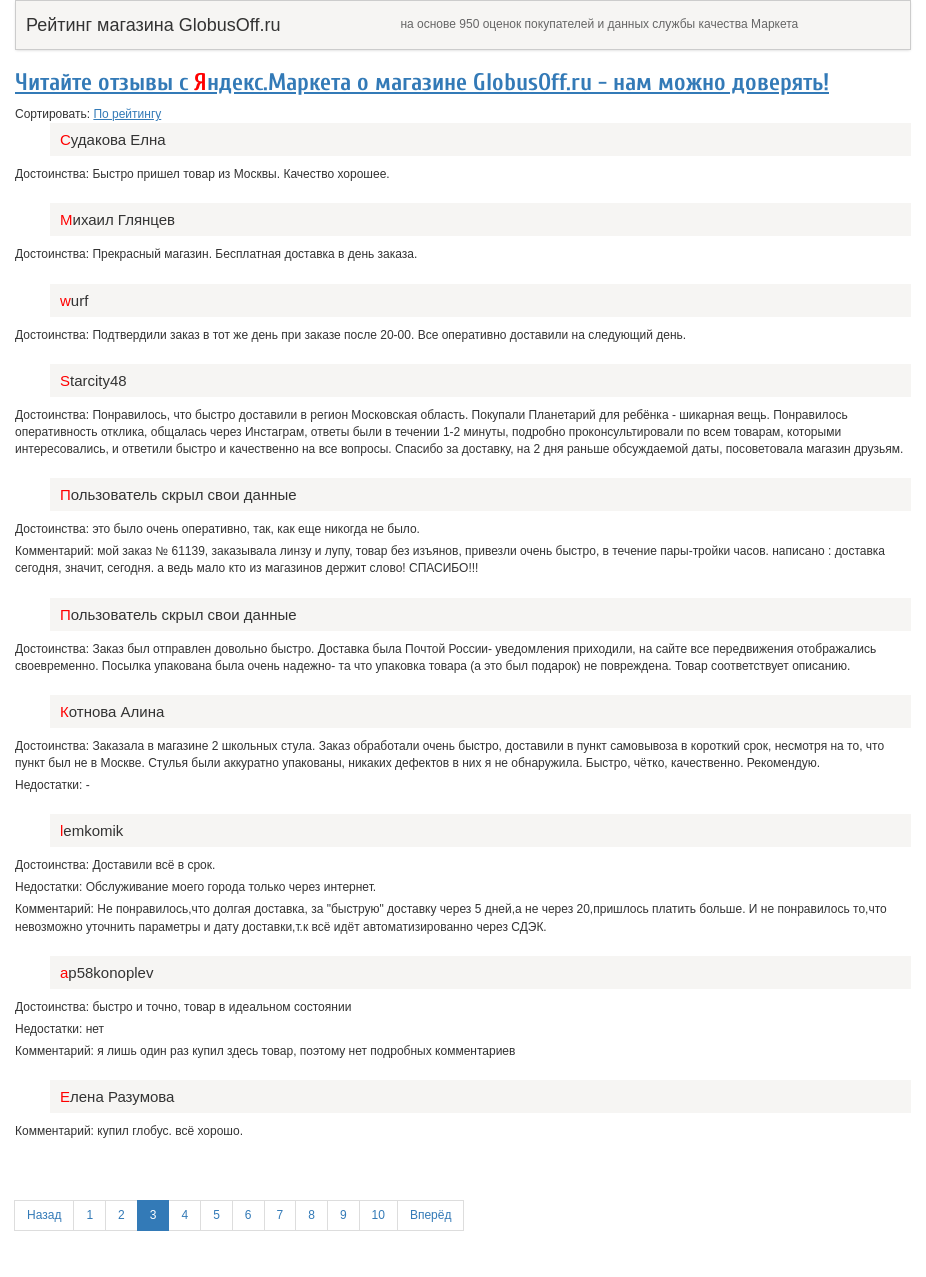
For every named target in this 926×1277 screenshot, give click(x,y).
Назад (44, 1215)
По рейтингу (127, 114)
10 (378, 1215)
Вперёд (431, 1215)
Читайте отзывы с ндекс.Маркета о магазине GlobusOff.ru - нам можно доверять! (422, 82)
